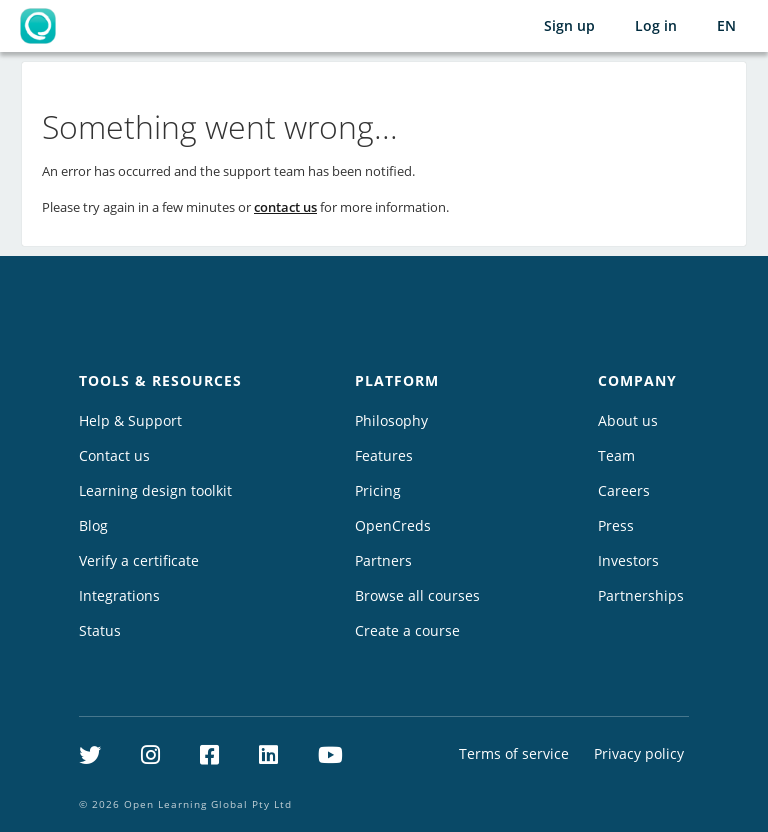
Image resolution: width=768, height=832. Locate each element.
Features (384, 455)
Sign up (569, 25)
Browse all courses (417, 595)
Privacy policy (639, 753)
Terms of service (514, 753)
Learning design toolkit (155, 490)
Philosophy (391, 420)
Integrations (119, 595)
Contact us (114, 455)
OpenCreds (393, 525)
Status (100, 630)
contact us (285, 207)
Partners (383, 560)
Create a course (407, 630)
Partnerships (641, 595)
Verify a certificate (139, 560)
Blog (93, 525)
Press (616, 525)
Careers (624, 490)
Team (616, 455)
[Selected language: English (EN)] (726, 26)
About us (628, 420)
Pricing (378, 490)
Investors (628, 560)
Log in (656, 25)
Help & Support (130, 420)
